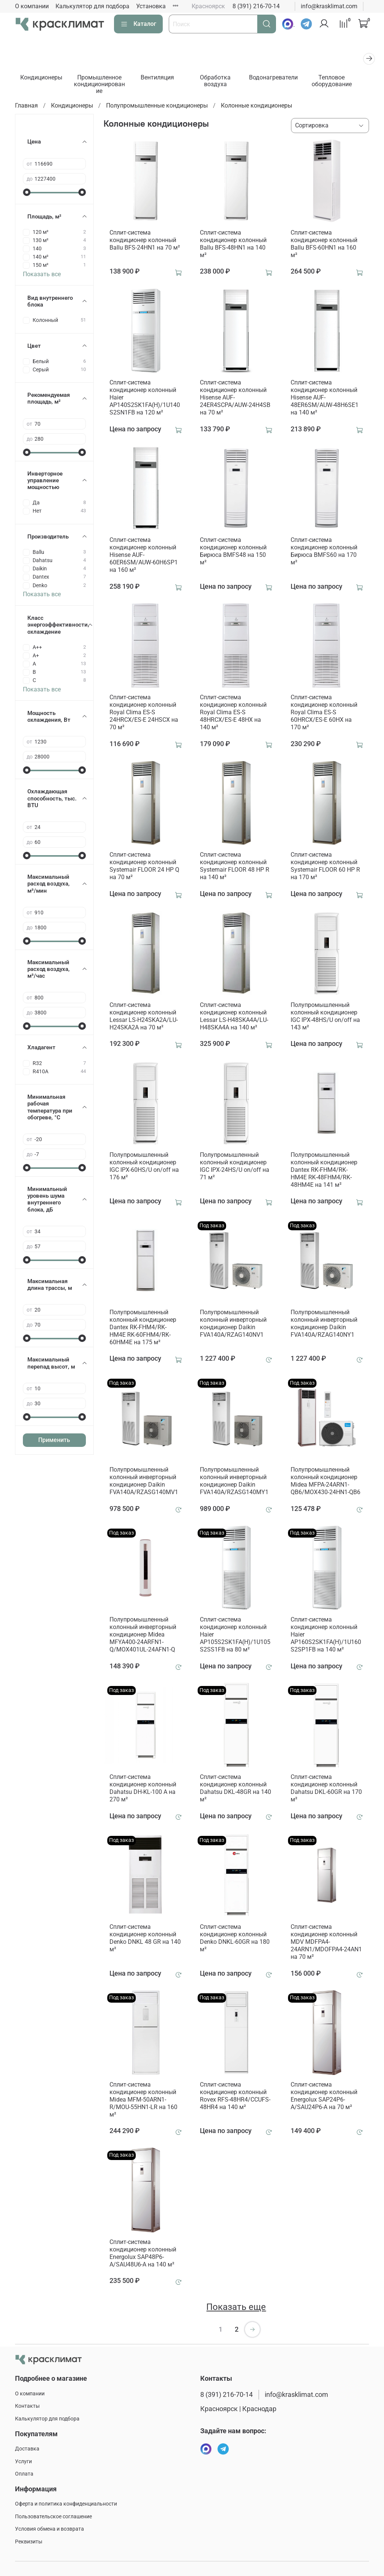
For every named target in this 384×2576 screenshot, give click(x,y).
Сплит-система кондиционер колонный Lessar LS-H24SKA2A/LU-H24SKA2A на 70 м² (144, 1017)
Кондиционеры (42, 78)
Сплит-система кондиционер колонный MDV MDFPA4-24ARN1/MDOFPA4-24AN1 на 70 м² (326, 1942)
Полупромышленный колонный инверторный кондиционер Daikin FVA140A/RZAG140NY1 (324, 1324)
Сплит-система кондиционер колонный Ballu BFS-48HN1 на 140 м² (233, 245)
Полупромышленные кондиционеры (157, 106)
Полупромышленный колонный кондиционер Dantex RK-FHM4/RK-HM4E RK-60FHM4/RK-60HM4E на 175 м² (143, 1328)
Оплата (24, 2474)
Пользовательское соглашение (53, 2516)
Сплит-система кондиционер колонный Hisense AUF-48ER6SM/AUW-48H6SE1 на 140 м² (324, 398)
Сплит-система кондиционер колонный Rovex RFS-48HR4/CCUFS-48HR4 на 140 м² (235, 2096)
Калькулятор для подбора (92, 6)
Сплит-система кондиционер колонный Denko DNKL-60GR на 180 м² (235, 1939)
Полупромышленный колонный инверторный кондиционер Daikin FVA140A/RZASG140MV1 (144, 1482)
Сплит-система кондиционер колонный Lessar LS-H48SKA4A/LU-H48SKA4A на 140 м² (234, 1017)
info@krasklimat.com (329, 6)
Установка (151, 6)
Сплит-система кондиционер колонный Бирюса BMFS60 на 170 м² (324, 552)
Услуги (23, 2461)
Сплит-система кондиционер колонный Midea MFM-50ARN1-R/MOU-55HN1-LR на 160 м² (143, 2100)
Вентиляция (162, 78)
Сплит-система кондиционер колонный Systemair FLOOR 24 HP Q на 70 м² (144, 867)
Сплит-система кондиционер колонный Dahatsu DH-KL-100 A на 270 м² (143, 1789)
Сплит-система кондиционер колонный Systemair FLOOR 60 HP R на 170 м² (325, 867)
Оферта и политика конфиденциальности (66, 2504)
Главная (26, 106)
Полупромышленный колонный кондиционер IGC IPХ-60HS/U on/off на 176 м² (144, 1167)
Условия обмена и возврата (49, 2529)
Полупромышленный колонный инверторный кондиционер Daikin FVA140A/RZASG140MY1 (234, 1482)
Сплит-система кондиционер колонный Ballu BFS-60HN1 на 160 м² (324, 245)
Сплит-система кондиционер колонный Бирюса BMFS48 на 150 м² (233, 552)
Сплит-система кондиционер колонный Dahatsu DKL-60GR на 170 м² (326, 1789)
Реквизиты (28, 2542)
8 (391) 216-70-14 (256, 6)
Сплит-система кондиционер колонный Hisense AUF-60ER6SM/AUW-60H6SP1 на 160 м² (144, 555)
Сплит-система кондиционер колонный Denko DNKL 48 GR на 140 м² (145, 1939)
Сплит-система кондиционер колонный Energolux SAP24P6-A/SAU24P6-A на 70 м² (324, 2096)
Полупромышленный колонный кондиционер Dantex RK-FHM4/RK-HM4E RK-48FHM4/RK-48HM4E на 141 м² (324, 1170)
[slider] (26, 193)
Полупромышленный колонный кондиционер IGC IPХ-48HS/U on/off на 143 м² (325, 1017)
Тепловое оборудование (342, 82)
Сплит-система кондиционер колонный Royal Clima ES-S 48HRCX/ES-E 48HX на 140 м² (233, 713)
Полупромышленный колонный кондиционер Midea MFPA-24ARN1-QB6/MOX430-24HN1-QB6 (325, 1482)
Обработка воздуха (222, 82)
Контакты (27, 2406)
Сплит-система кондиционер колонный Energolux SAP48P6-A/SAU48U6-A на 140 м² (143, 2254)
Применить (54, 1441)
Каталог (138, 24)
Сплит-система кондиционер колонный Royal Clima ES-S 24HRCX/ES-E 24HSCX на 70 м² (144, 713)
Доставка (27, 2449)
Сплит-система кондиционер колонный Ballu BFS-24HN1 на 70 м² (145, 241)
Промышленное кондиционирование (102, 85)
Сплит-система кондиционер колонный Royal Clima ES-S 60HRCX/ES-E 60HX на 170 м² (324, 713)
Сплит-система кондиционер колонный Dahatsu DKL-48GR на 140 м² (235, 1789)
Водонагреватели (282, 78)
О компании (32, 6)
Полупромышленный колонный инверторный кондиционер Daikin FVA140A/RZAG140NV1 (233, 1324)
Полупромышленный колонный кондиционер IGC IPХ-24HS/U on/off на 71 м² (234, 1167)
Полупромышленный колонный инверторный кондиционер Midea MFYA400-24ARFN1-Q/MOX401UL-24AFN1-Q (143, 1635)
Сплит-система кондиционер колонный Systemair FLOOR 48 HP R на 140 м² (234, 867)
